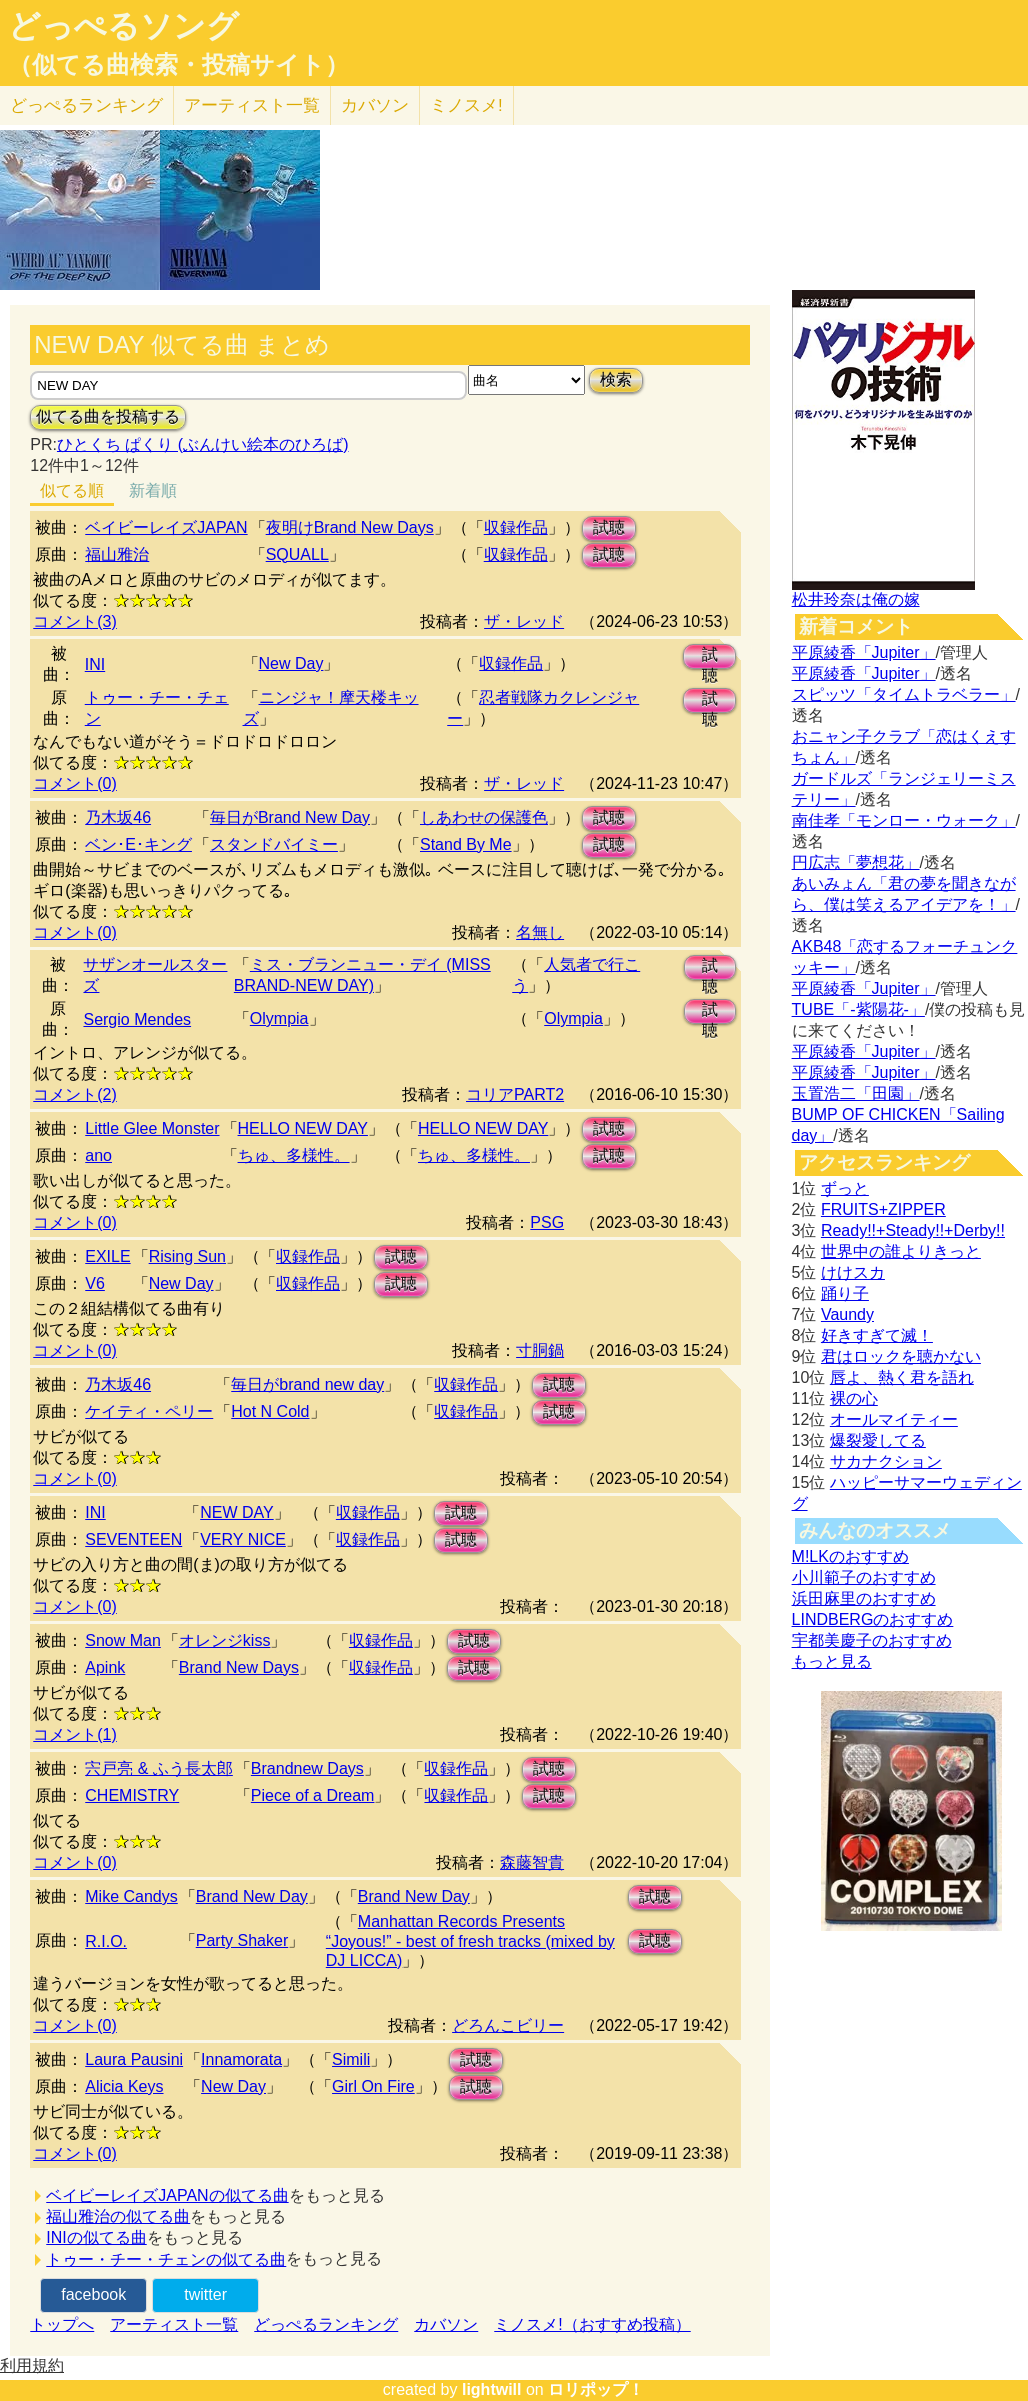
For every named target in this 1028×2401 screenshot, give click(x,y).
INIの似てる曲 (96, 2237)
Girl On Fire (373, 2086)
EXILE (107, 1256)
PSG (547, 1222)
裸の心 (854, 1398)
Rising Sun (187, 1256)
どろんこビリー (508, 2025)
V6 (95, 1283)
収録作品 (516, 527)
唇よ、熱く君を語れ (902, 1377)
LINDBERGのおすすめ (873, 1619)
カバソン (375, 105)
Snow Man (123, 1640)
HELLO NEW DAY (303, 1128)
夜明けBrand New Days (350, 527)
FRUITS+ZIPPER (883, 1209)
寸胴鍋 (540, 1350)
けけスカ (853, 1272)
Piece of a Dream (313, 1795)
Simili (351, 2059)
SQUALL (297, 554)
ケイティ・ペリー (149, 1411)
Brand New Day (252, 1896)
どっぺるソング (123, 26)
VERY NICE (243, 1539)
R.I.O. (106, 1941)
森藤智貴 (532, 1862)
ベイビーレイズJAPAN (166, 527)
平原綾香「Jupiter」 (864, 652)
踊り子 (845, 1293)
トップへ (62, 2324)
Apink (105, 1667)
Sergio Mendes (137, 1019)
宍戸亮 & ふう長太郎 (159, 1768)
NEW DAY (236, 1512)
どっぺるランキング (326, 2324)
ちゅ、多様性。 (294, 1155)
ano (98, 1155)
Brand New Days (239, 1667)
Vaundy (847, 1314)
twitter (205, 2294)
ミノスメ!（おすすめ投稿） (592, 2324)
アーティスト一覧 (174, 2324)
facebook (93, 2294)
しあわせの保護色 (484, 817)
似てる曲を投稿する (108, 416)
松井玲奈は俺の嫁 (856, 599)
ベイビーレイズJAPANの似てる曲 (167, 2195)
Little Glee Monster (152, 1128)
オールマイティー (894, 1419)
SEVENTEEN (133, 1539)
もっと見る (832, 1661)
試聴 (609, 527)
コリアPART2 (515, 1094)
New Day (291, 663)
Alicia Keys (124, 2086)
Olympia (279, 1018)
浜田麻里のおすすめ (864, 1598)
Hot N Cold (270, 1411)
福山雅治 (117, 554)
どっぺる (86, 105)
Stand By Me (466, 844)
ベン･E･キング (138, 844)
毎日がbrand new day (307, 1384)
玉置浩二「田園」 (856, 1093)
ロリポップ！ (596, 2389)
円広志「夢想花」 (856, 862)
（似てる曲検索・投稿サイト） (178, 65)
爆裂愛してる (878, 1440)
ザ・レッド (524, 621)
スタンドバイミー (274, 844)
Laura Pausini (134, 2059)
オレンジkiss (225, 1640)
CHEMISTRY (132, 1795)
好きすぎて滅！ (877, 1335)
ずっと (845, 1188)
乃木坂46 (118, 817)
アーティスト (252, 105)
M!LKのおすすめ (850, 1556)
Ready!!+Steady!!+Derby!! (913, 1230)
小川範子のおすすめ (864, 1577)
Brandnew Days (307, 1768)
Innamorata (241, 2059)
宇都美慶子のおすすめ (872, 1640)
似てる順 (72, 490)
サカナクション (886, 1461)
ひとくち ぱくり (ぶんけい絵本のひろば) (203, 444)
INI (95, 664)
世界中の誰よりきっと (901, 1251)
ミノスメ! (466, 105)
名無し (540, 932)
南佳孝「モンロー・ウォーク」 (904, 820)
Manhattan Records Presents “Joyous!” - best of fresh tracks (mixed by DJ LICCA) (470, 1941)
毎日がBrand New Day (290, 817)
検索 (616, 379)
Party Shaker (242, 1940)
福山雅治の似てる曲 (118, 2216)
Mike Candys (131, 1896)
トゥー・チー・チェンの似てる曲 (166, 2259)
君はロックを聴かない (901, 1356)
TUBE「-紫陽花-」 (858, 1009)
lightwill (492, 2389)
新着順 (153, 490)
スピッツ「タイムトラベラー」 (904, 694)
